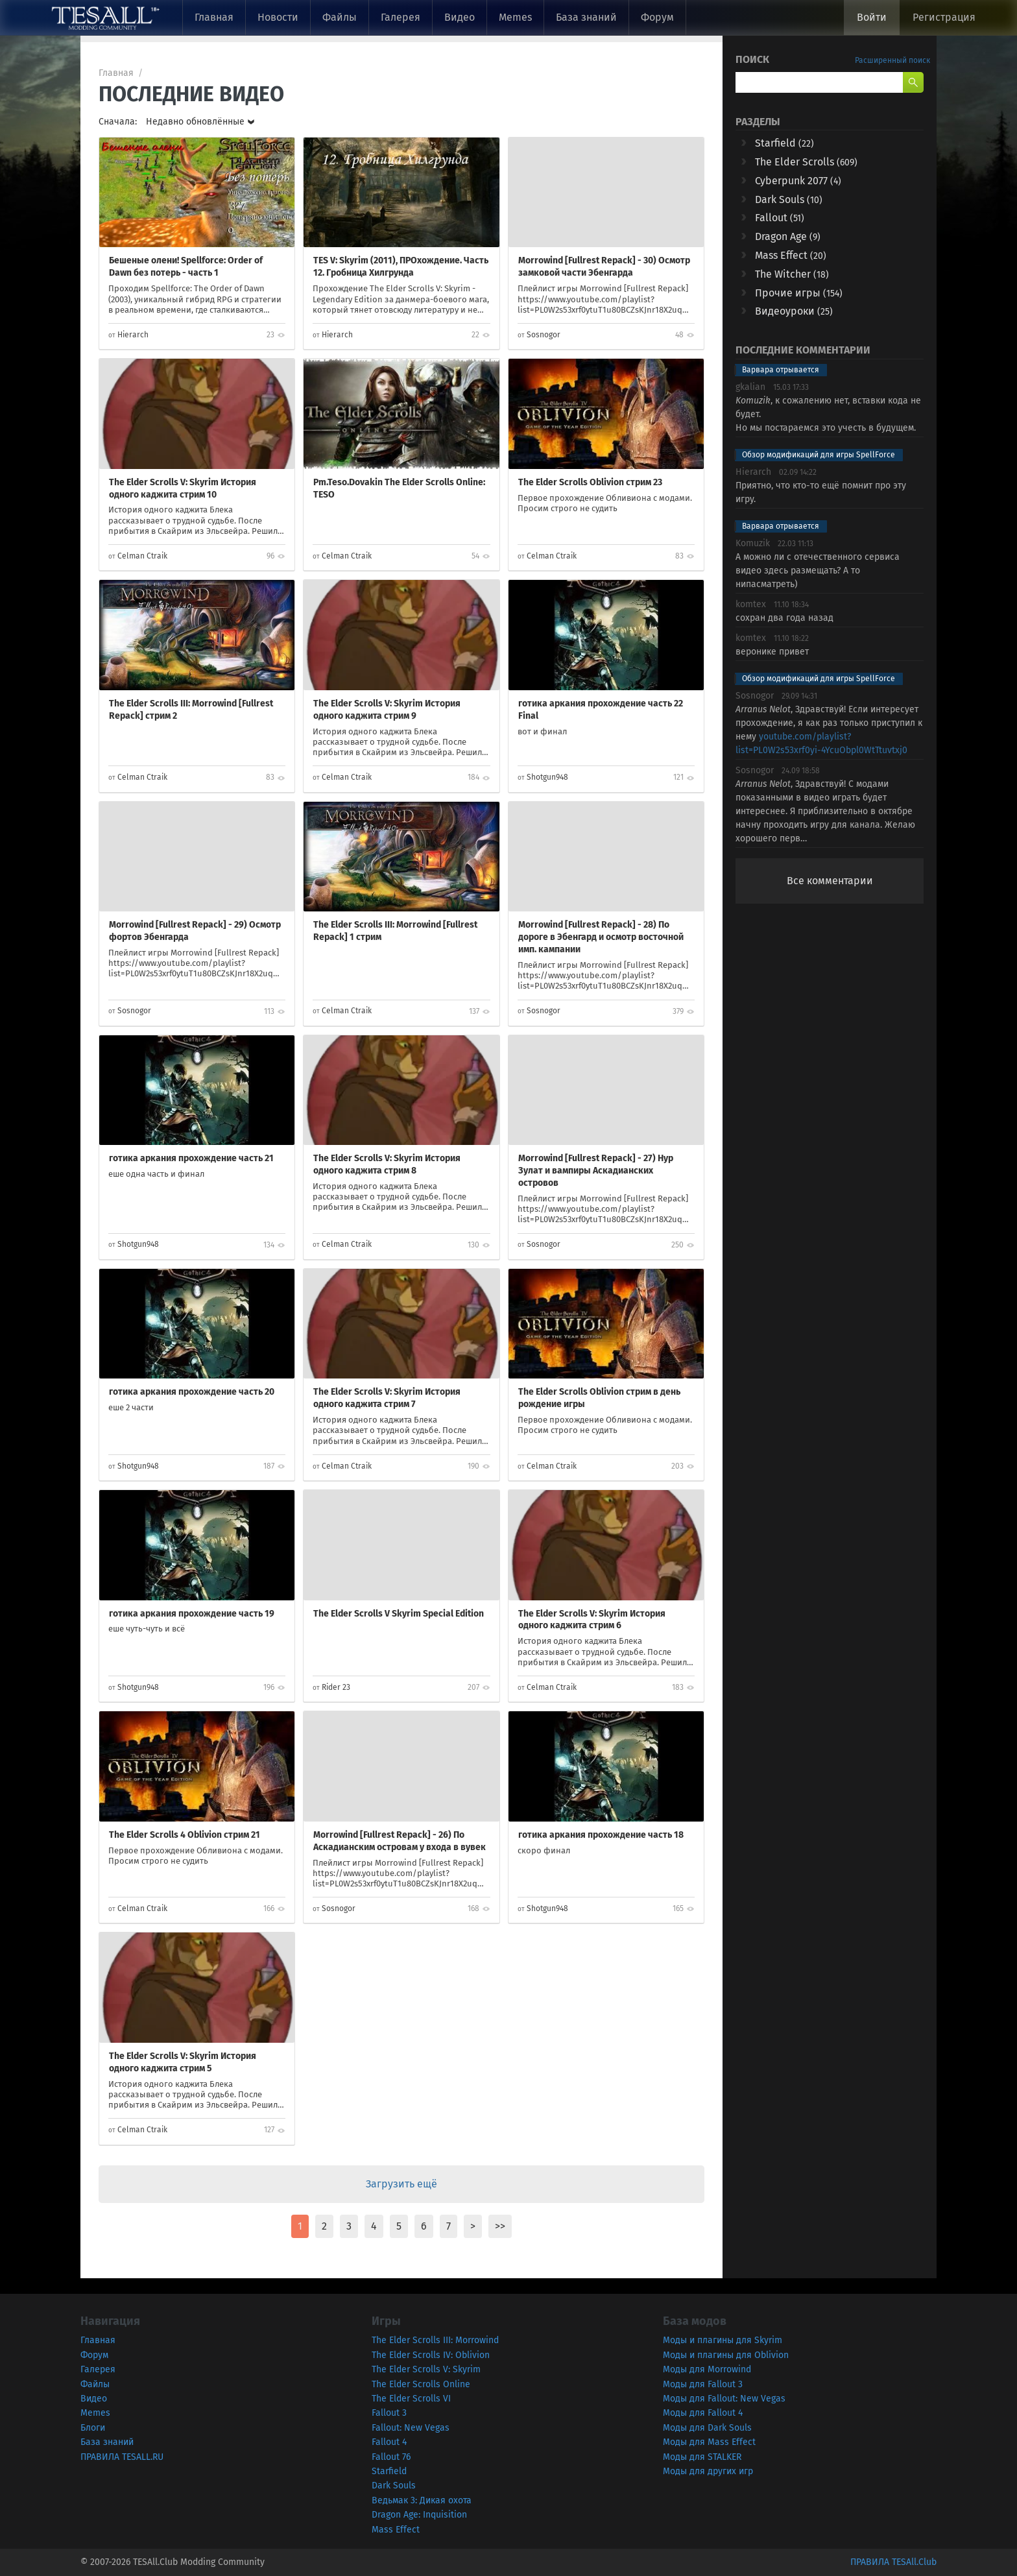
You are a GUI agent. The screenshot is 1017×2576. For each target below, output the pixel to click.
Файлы (339, 17)
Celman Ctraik (142, 555)
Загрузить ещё (401, 2184)
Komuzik (753, 543)
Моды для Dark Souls (707, 2427)
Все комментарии (830, 880)
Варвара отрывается (780, 369)
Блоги (92, 2427)
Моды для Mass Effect (709, 2442)
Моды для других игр (708, 2471)
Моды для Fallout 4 (703, 2412)
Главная (214, 17)
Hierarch (133, 334)
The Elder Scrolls (806, 162)
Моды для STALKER (702, 2456)
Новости (277, 17)
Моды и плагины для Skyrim (722, 2340)
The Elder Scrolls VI (411, 2398)
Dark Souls (788, 199)
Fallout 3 (389, 2412)
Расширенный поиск (892, 60)
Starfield (784, 143)
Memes (515, 17)
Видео (459, 17)
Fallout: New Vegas (410, 2427)
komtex (751, 604)
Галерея (400, 17)
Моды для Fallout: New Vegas (724, 2398)
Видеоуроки (794, 311)
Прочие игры (799, 293)
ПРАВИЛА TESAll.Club (893, 2562)
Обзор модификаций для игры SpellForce (818, 454)
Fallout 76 (391, 2456)
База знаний (586, 17)
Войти (872, 17)
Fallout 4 (389, 2442)
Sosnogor (543, 334)
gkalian (750, 386)
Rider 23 (336, 1687)
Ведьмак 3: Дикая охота (422, 2500)
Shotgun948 (547, 777)
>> (500, 2226)
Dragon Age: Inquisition (419, 2514)
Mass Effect (790, 255)
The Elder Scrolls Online (421, 2384)
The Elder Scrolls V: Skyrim (426, 2369)
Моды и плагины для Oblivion (726, 2355)
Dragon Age (787, 236)
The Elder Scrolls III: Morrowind (435, 2340)
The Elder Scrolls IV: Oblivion (431, 2355)
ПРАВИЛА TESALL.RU (121, 2456)
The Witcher (792, 274)
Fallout (779, 217)
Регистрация (944, 17)
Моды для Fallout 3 (703, 2384)
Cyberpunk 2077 (798, 181)
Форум (657, 17)
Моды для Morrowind (707, 2369)
